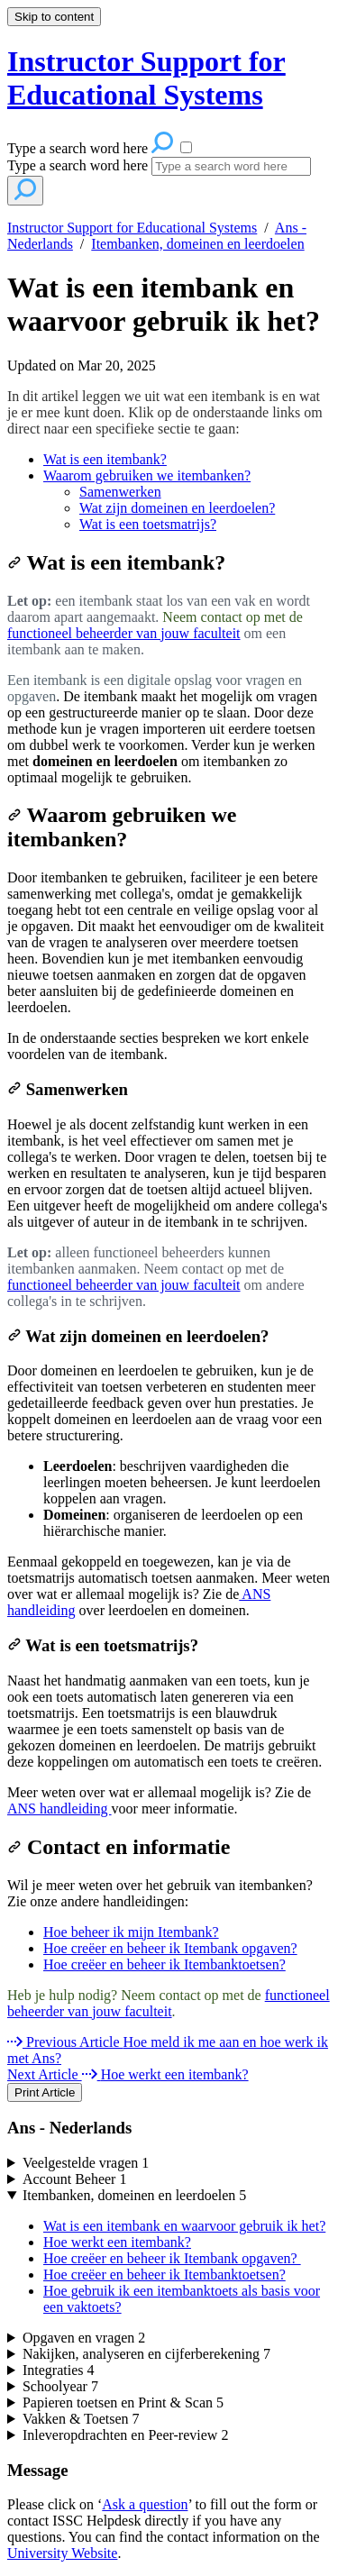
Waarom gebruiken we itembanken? (147, 475)
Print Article (44, 2092)
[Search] (231, 166)
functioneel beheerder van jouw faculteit (124, 633)
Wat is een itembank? (105, 459)
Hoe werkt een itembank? (117, 2242)
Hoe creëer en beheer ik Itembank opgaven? (170, 1948)
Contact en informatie (121, 1847)
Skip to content (54, 16)
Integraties (59, 2370)
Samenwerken (120, 491)
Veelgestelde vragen (86, 2162)
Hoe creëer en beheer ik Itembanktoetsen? (164, 1964)
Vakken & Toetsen (81, 2418)
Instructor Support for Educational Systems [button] (146, 78)
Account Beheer (75, 2179)
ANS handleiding (59, 1808)
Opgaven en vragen (84, 2337)
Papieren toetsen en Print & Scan (123, 2402)
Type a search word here (77, 165)
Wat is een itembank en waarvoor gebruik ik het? (163, 304)
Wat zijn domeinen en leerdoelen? (177, 508)
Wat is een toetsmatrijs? (147, 524)
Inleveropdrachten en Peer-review (125, 2435)
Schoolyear (60, 2386)
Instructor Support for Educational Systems (132, 227)
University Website (62, 2553)
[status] (169, 460)
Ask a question (144, 2504)
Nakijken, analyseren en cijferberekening (146, 2353)
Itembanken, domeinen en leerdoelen (197, 243)
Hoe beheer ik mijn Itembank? (131, 1932)
